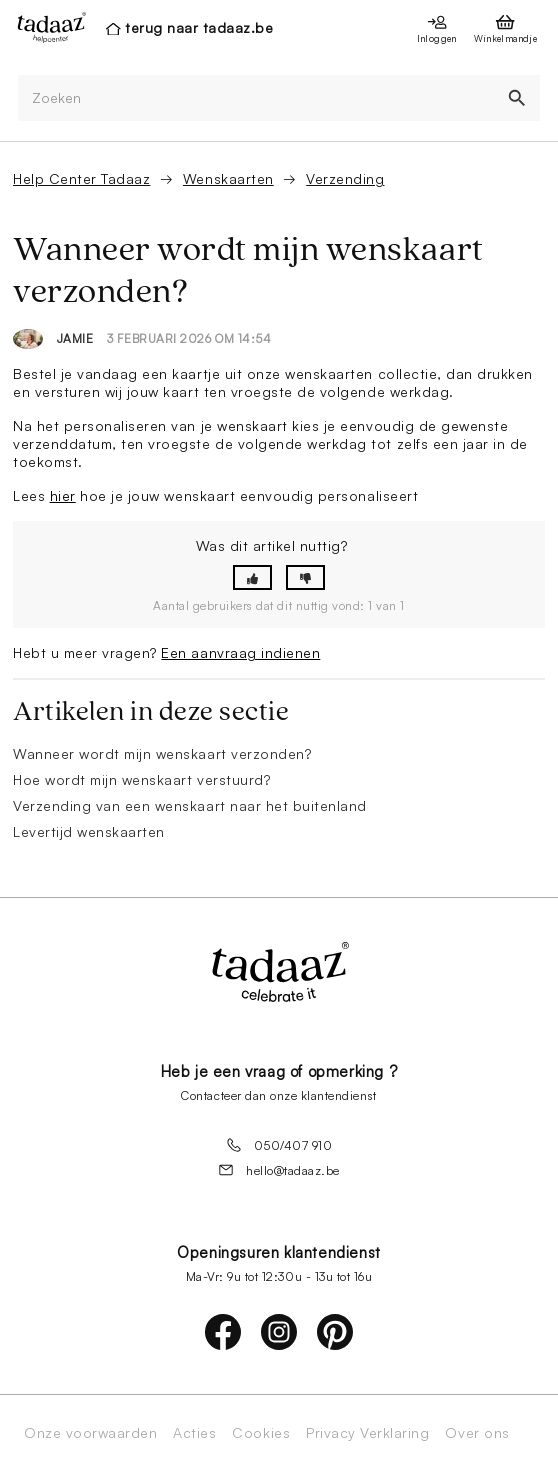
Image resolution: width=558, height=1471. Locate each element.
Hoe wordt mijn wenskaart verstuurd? (141, 779)
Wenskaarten (228, 178)
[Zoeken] (256, 98)
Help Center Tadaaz (81, 178)
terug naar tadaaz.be (199, 27)
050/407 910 (279, 1145)
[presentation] (46, 27)
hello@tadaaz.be (279, 1170)
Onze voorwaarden (90, 1433)
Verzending (345, 178)
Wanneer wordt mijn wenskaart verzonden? (162, 753)
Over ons (477, 1433)
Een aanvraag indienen (240, 652)
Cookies (261, 1433)
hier (63, 495)
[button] (252, 577)
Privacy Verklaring (367, 1433)
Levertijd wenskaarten (89, 831)
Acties (194, 1433)
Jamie (75, 338)
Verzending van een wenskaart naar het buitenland (190, 805)
